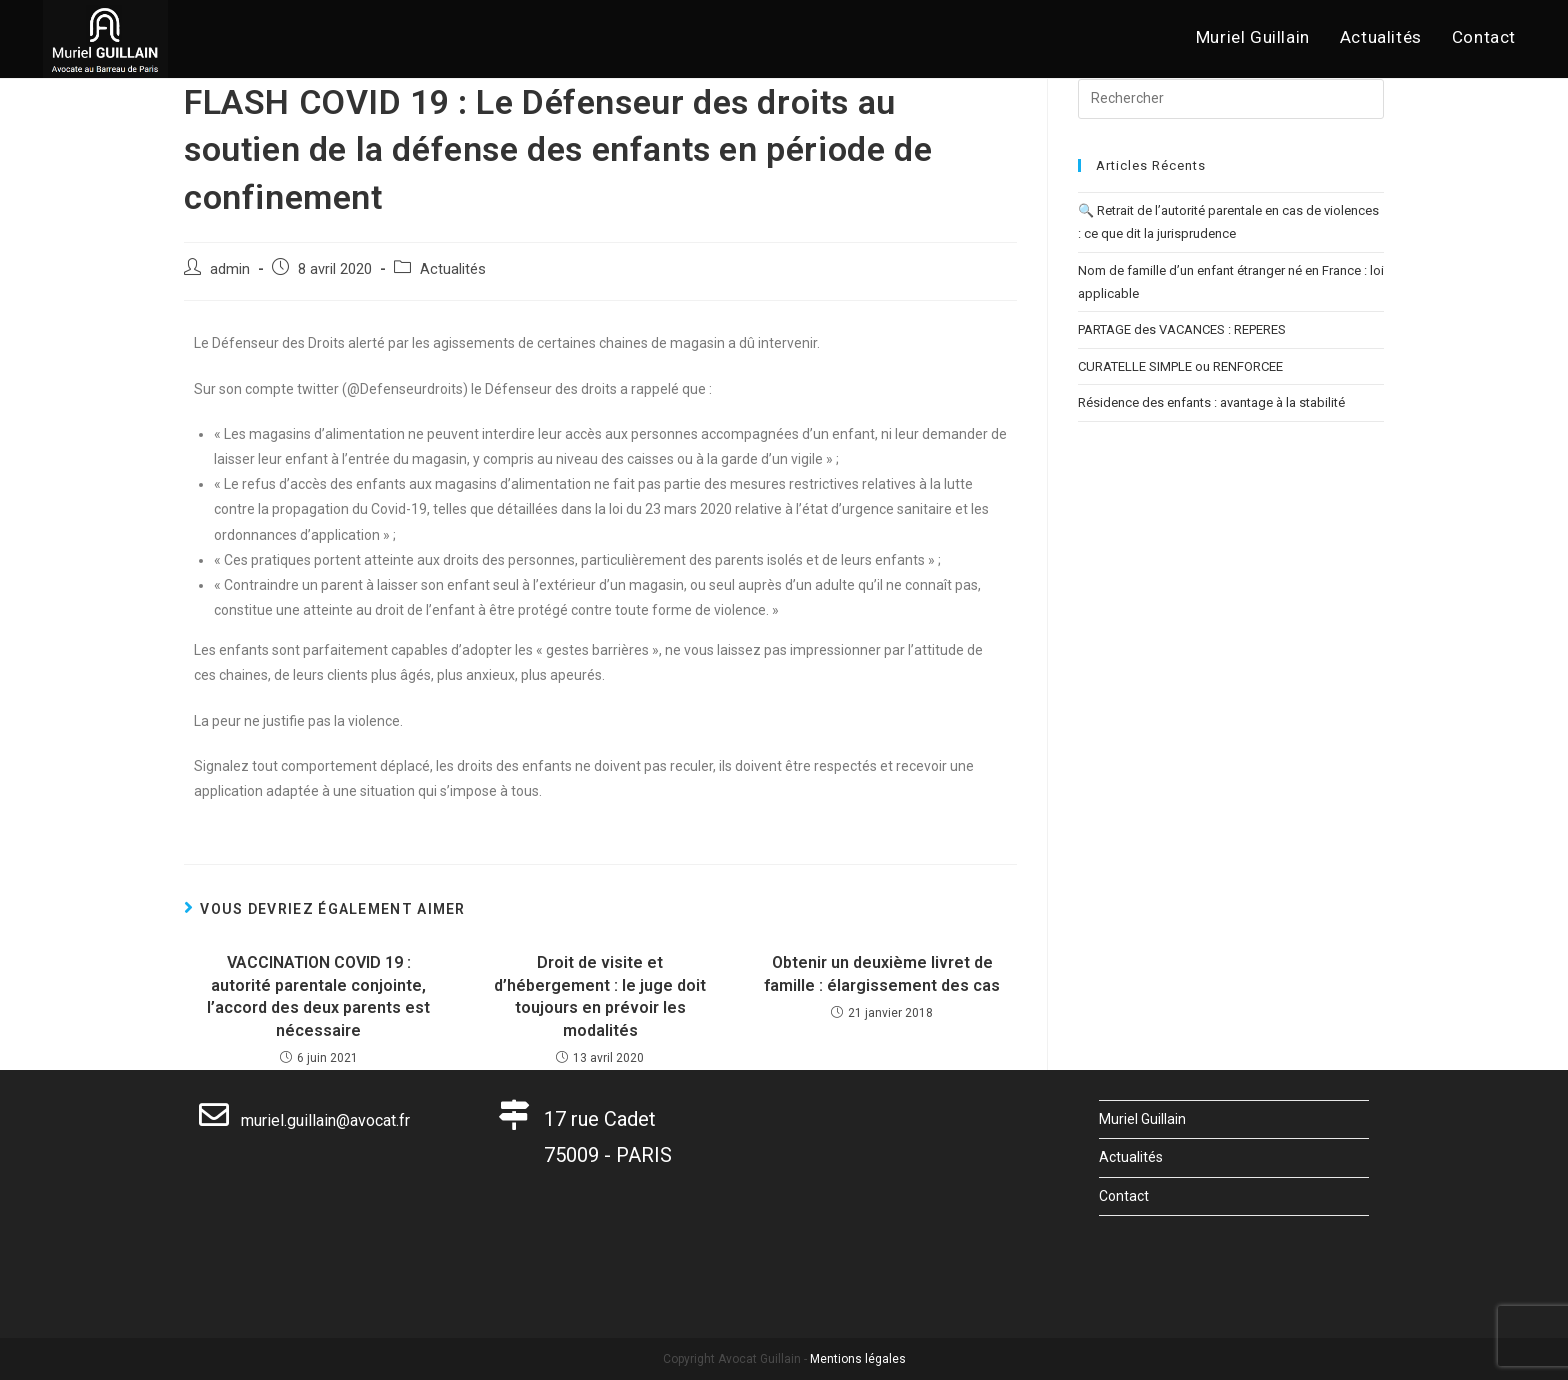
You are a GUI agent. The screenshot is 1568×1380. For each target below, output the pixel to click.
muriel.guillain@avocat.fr (304, 1120)
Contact (1124, 1196)
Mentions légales (858, 1359)
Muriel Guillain (1142, 1119)
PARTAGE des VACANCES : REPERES (1182, 329)
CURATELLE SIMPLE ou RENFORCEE (1180, 366)
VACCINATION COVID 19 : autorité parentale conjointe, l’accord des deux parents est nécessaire (318, 996)
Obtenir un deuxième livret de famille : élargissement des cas (882, 973)
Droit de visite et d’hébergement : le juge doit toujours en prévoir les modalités (600, 996)
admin (230, 269)
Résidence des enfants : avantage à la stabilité (1211, 402)
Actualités (453, 269)
